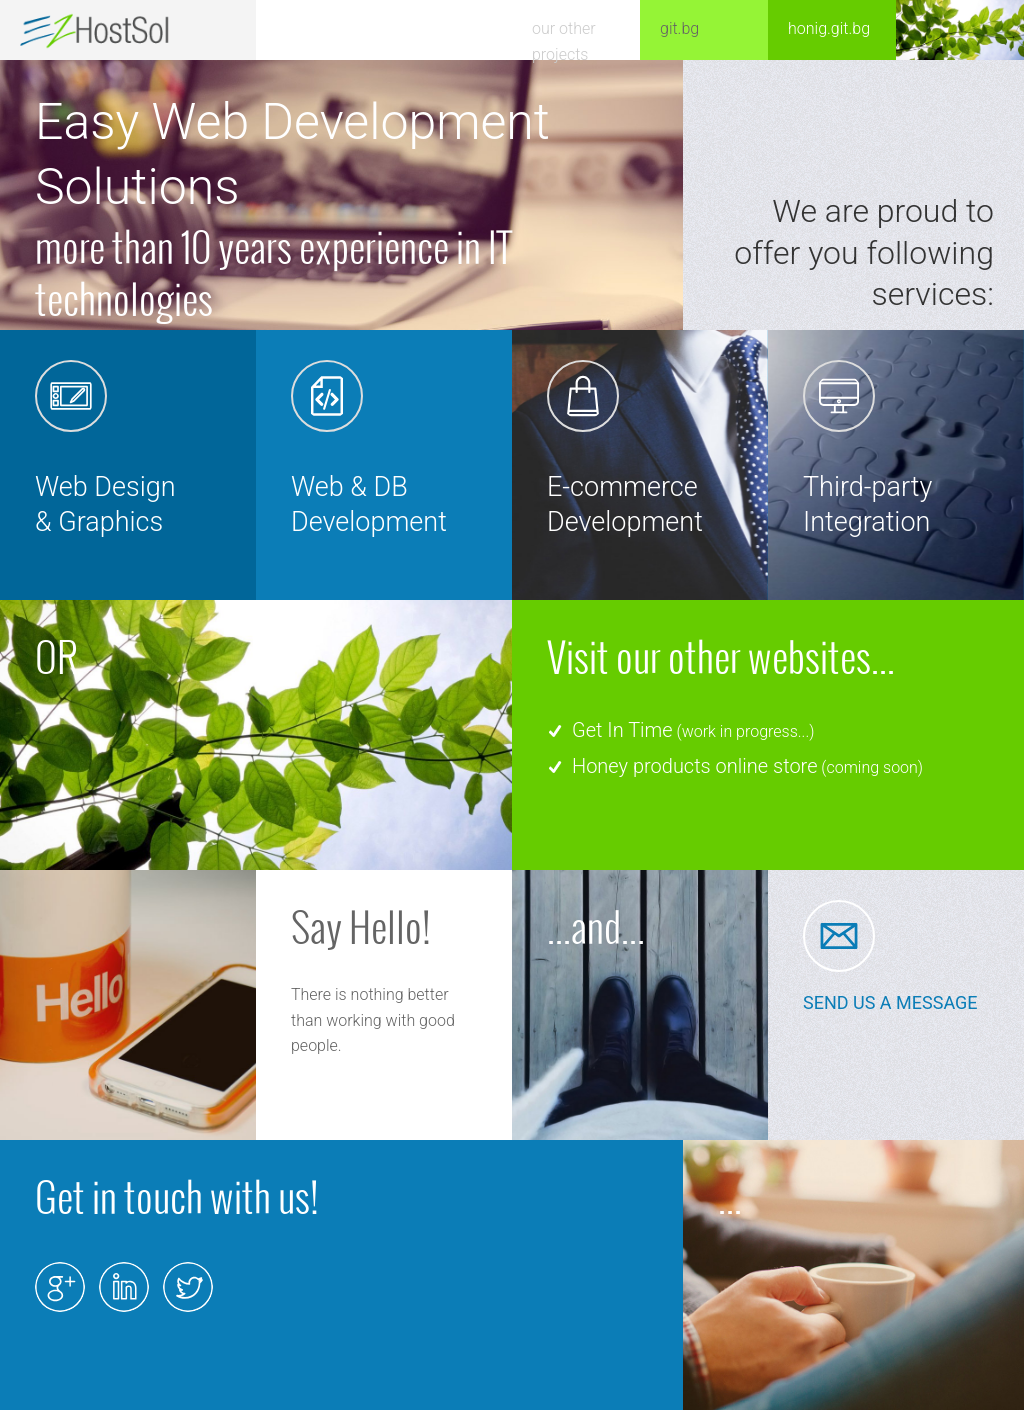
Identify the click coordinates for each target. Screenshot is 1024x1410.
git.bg (679, 28)
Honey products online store (694, 766)
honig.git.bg (829, 28)
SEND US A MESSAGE (890, 1002)
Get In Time (622, 730)
